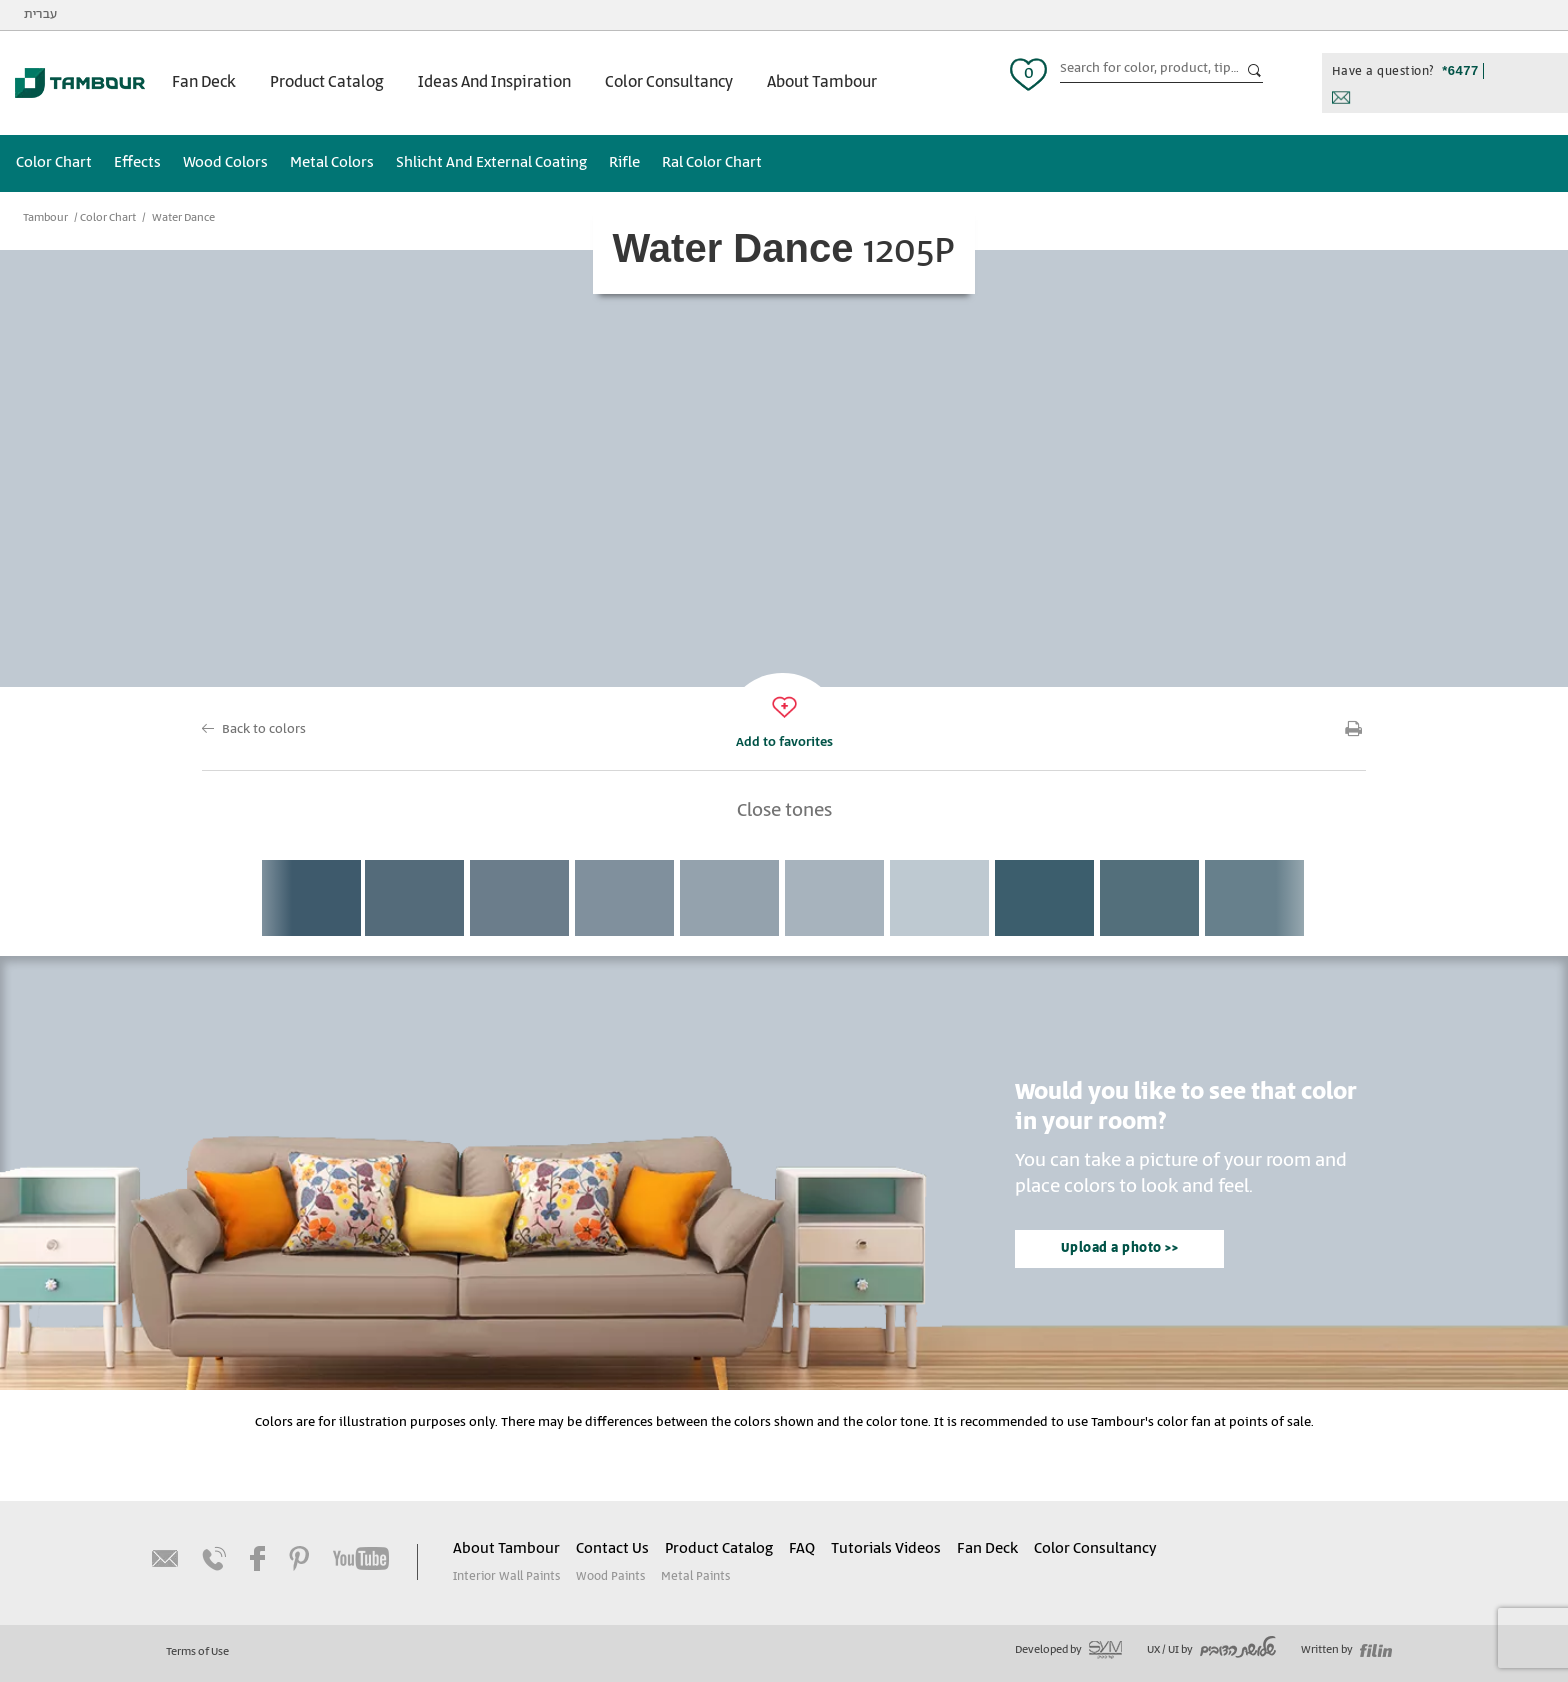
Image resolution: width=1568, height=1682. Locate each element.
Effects (137, 162)
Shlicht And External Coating (491, 162)
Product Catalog (327, 82)
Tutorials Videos (886, 1549)
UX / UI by (1211, 1650)
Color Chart (54, 162)
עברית (40, 14)
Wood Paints (610, 1576)
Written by (1346, 1650)
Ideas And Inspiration (494, 82)
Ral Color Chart (712, 162)
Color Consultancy (669, 82)
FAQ (802, 1549)
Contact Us (612, 1549)
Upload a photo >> (1120, 1248)
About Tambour (822, 82)
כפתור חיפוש (1255, 71)
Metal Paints (695, 1576)
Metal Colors (332, 162)
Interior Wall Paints (506, 1576)
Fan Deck (204, 82)
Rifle (624, 162)
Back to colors (264, 729)
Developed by (1068, 1650)
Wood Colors (225, 162)
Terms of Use (197, 1652)
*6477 (1460, 70)
